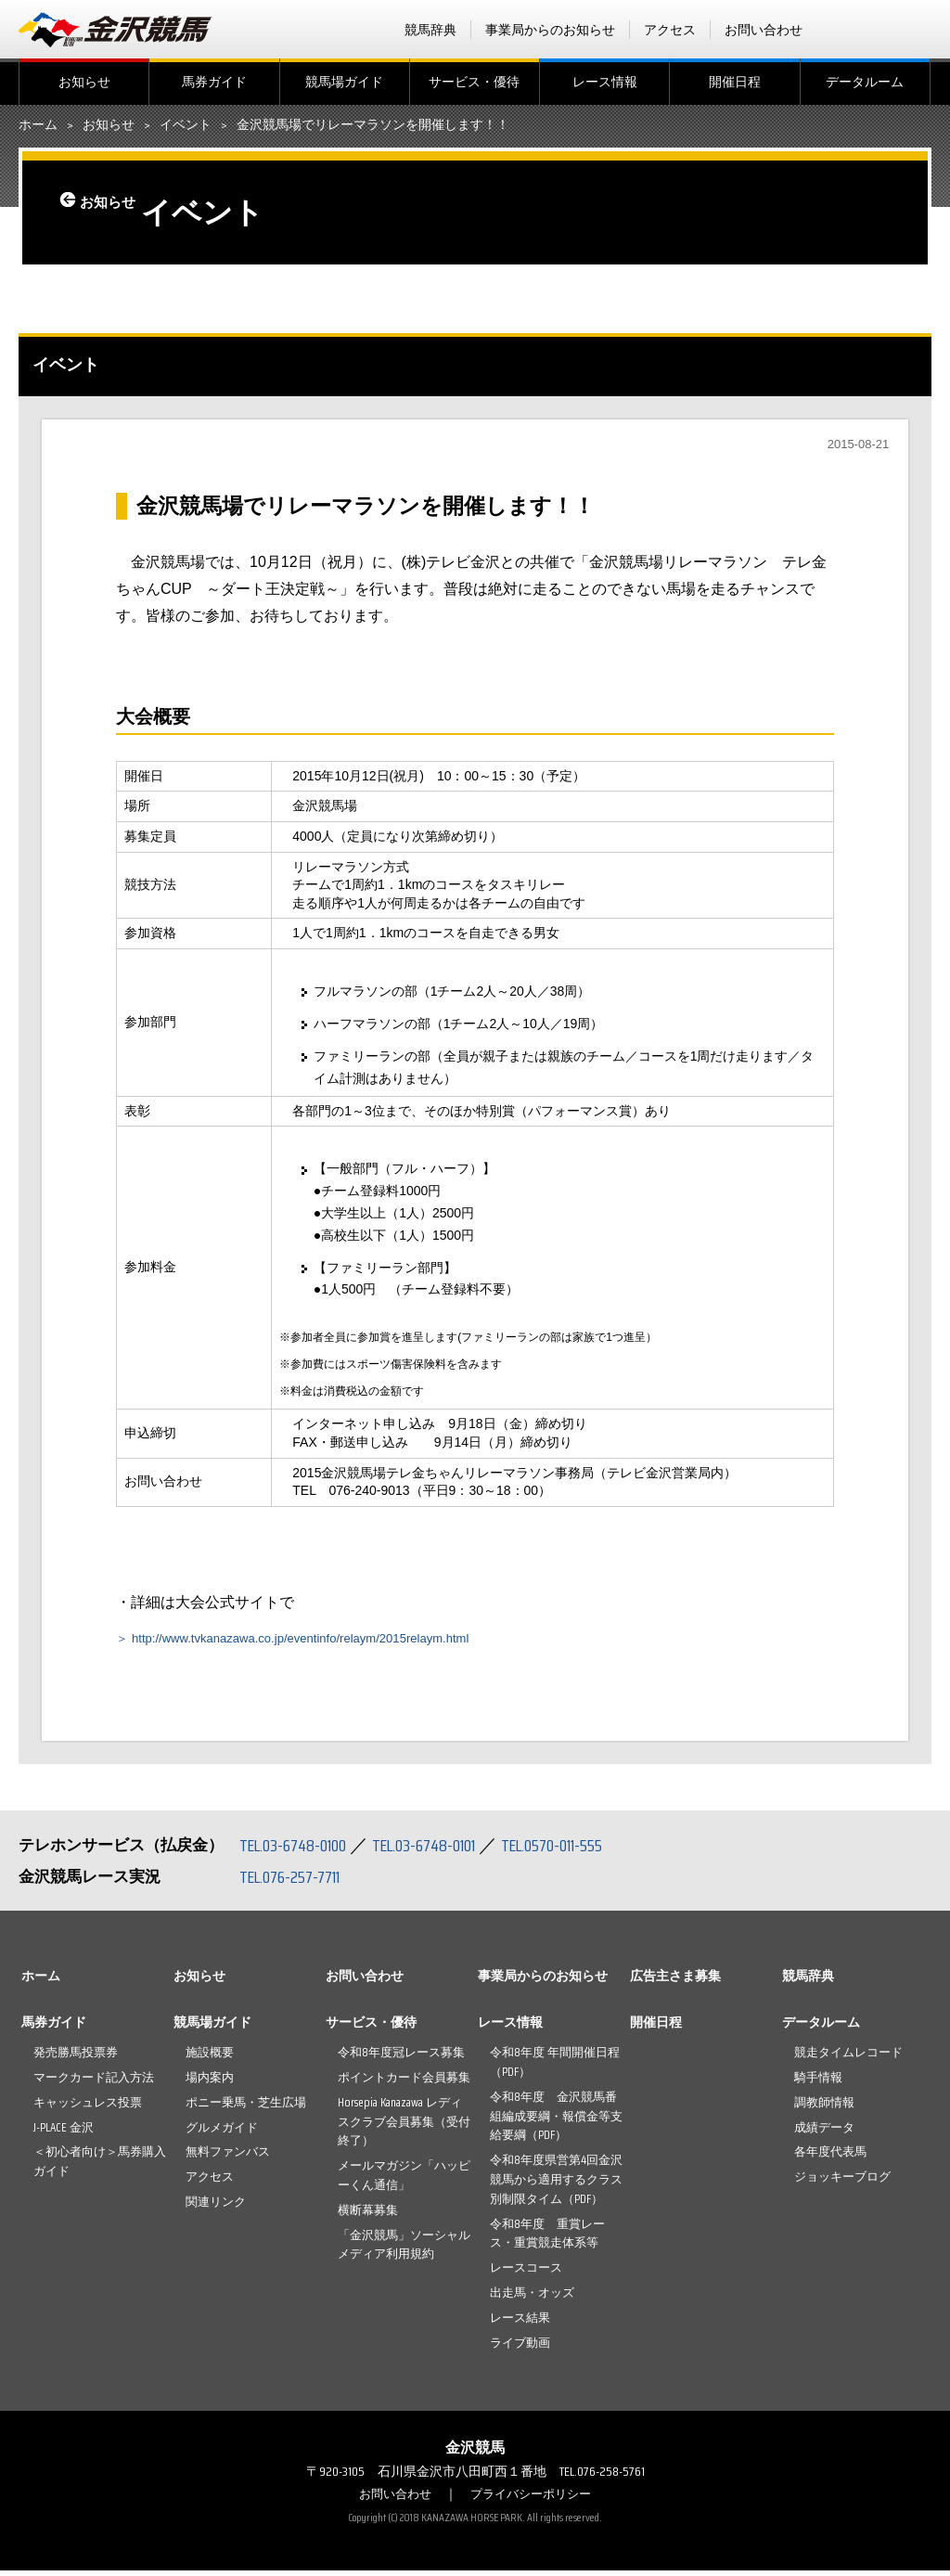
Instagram (919, 30)
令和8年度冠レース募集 (401, 2057)
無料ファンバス (228, 2157)
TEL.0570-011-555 (584, 1850)
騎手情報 (818, 2083)
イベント (186, 125)
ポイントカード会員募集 (404, 2083)
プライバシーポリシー (533, 2499)
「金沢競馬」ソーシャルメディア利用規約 (404, 2249)
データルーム (865, 81)
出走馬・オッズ (532, 2298)
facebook (847, 30)
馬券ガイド (214, 81)
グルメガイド (222, 2132)
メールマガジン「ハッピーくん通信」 (404, 2180)
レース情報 (604, 81)
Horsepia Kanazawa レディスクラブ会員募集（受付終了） (404, 2127)
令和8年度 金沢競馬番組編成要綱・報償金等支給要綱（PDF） (556, 2122)
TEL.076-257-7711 (296, 1882)
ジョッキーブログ (842, 2182)
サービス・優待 (474, 81)
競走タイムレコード (848, 2057)
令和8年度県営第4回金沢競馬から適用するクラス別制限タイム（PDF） (556, 2185)
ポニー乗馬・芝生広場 (246, 2108)
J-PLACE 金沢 (63, 2132)
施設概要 (210, 2057)
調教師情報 (824, 2108)
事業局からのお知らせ (550, 29)
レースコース (526, 2273)
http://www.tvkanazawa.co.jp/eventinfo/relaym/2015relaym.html (341, 1643)
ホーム (38, 125)
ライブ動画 (520, 2347)
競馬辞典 (430, 29)
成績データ (824, 2132)
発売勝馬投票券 (75, 2057)
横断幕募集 (368, 2215)
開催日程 (735, 81)
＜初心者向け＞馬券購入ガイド (99, 2166)
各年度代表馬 (830, 2157)
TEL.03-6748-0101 (443, 1850)
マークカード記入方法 (93, 2083)
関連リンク (216, 2207)
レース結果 (520, 2323)
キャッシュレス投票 (87, 2108)
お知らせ (84, 81)
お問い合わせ (763, 29)
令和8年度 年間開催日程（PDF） (555, 2067)
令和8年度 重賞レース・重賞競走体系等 (547, 2238)
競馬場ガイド (344, 81)
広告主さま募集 (675, 1981)
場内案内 (210, 2083)
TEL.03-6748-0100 (299, 1850)
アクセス (670, 29)
